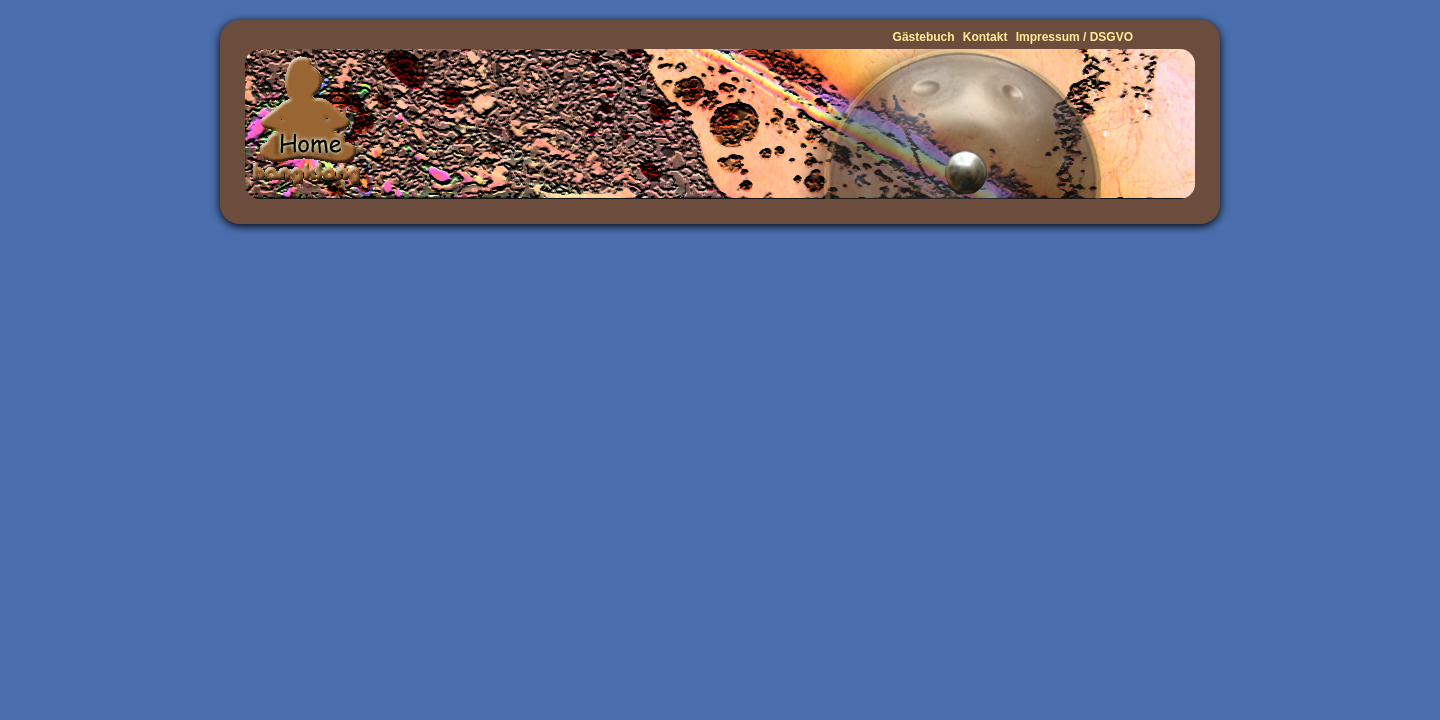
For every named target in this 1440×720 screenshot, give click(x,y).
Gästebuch (924, 37)
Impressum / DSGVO (1074, 37)
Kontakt (985, 37)
